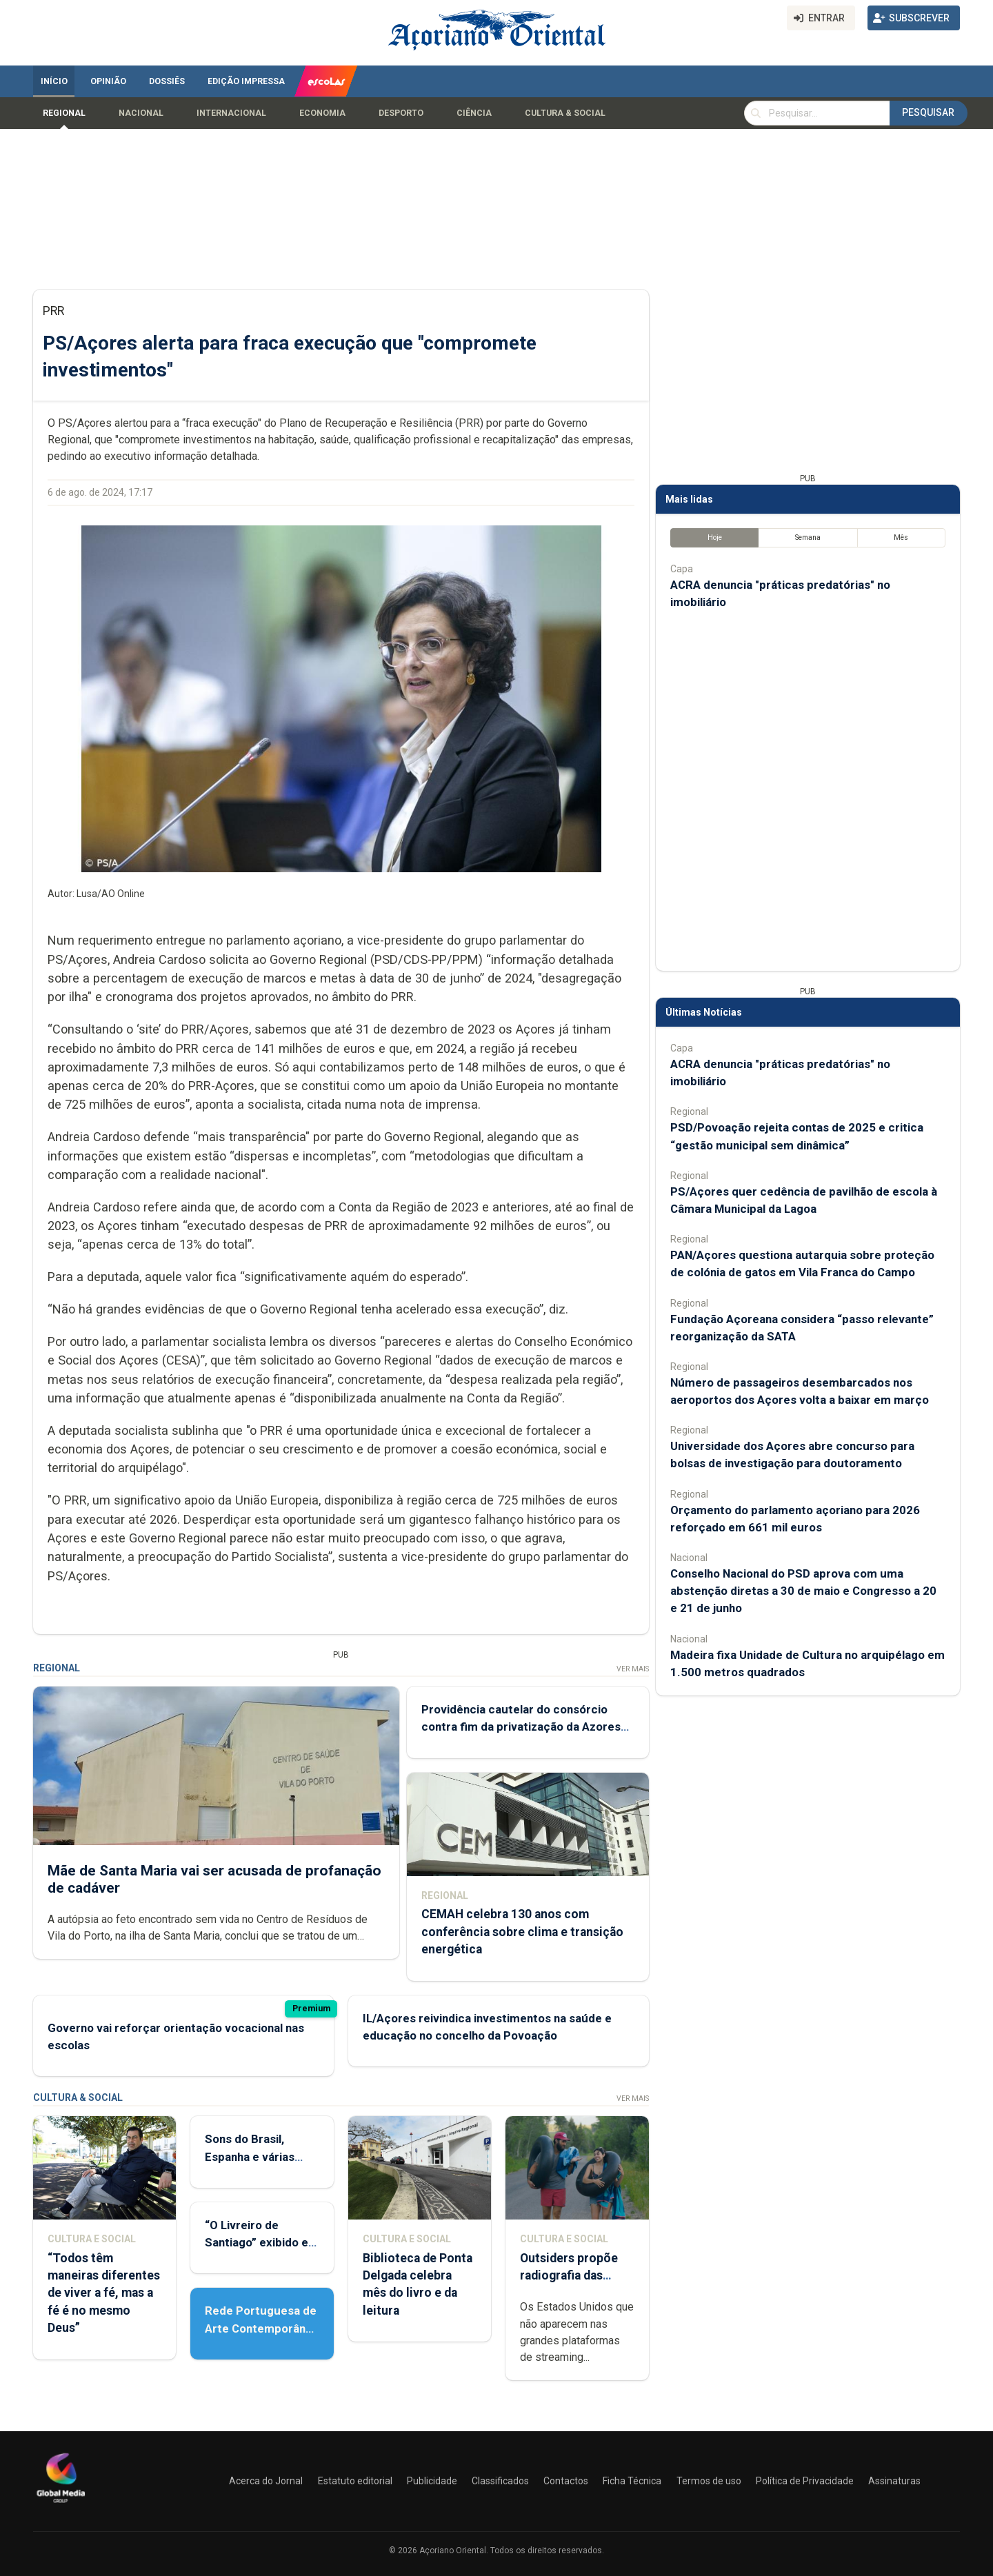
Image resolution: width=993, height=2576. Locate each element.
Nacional (141, 113)
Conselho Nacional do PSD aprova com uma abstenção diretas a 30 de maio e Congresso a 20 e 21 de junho (803, 1591)
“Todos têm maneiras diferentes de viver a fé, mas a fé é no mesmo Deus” (104, 2293)
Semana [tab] (808, 537)
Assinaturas (894, 2480)
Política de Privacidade (805, 2480)
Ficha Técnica (632, 2480)
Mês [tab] (901, 537)
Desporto (401, 113)
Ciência (474, 113)
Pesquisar (928, 112)
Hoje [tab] (715, 537)
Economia (322, 113)
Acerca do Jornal (266, 2480)
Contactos (565, 2480)
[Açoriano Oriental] (60, 2504)
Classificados (500, 2480)
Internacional (231, 113)
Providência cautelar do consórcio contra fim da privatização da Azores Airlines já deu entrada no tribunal (521, 1726)
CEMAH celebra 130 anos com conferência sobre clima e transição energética (522, 1932)
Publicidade (432, 2480)
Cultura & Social (565, 113)
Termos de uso (708, 2480)
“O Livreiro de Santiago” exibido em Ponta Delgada (262, 2242)
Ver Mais (632, 1668)
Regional (64, 113)
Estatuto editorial (355, 2480)
